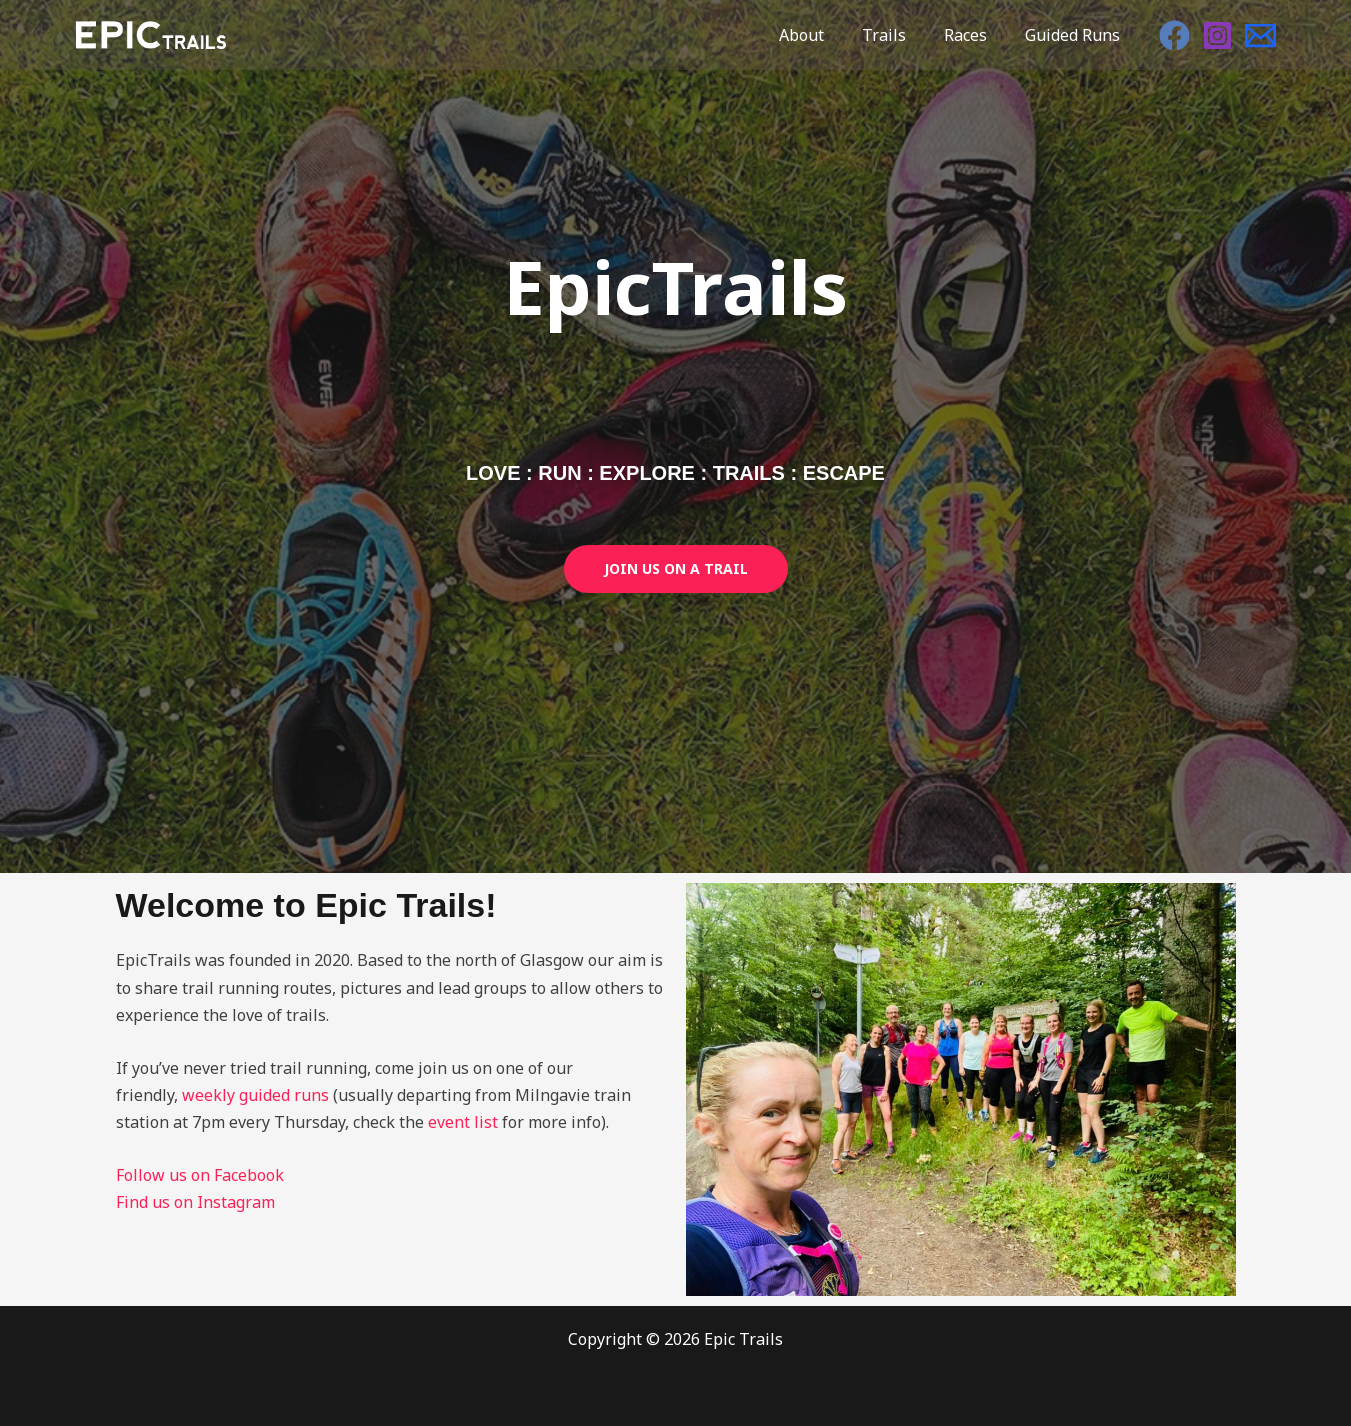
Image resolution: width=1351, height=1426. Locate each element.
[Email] (1260, 35)
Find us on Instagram (195, 1202)
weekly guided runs (255, 1095)
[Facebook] (1174, 35)
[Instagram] (1217, 35)
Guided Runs (1075, 35)
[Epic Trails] (151, 33)
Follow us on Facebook (200, 1175)
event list (463, 1122)
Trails (899, 35)
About (822, 35)
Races (974, 35)
